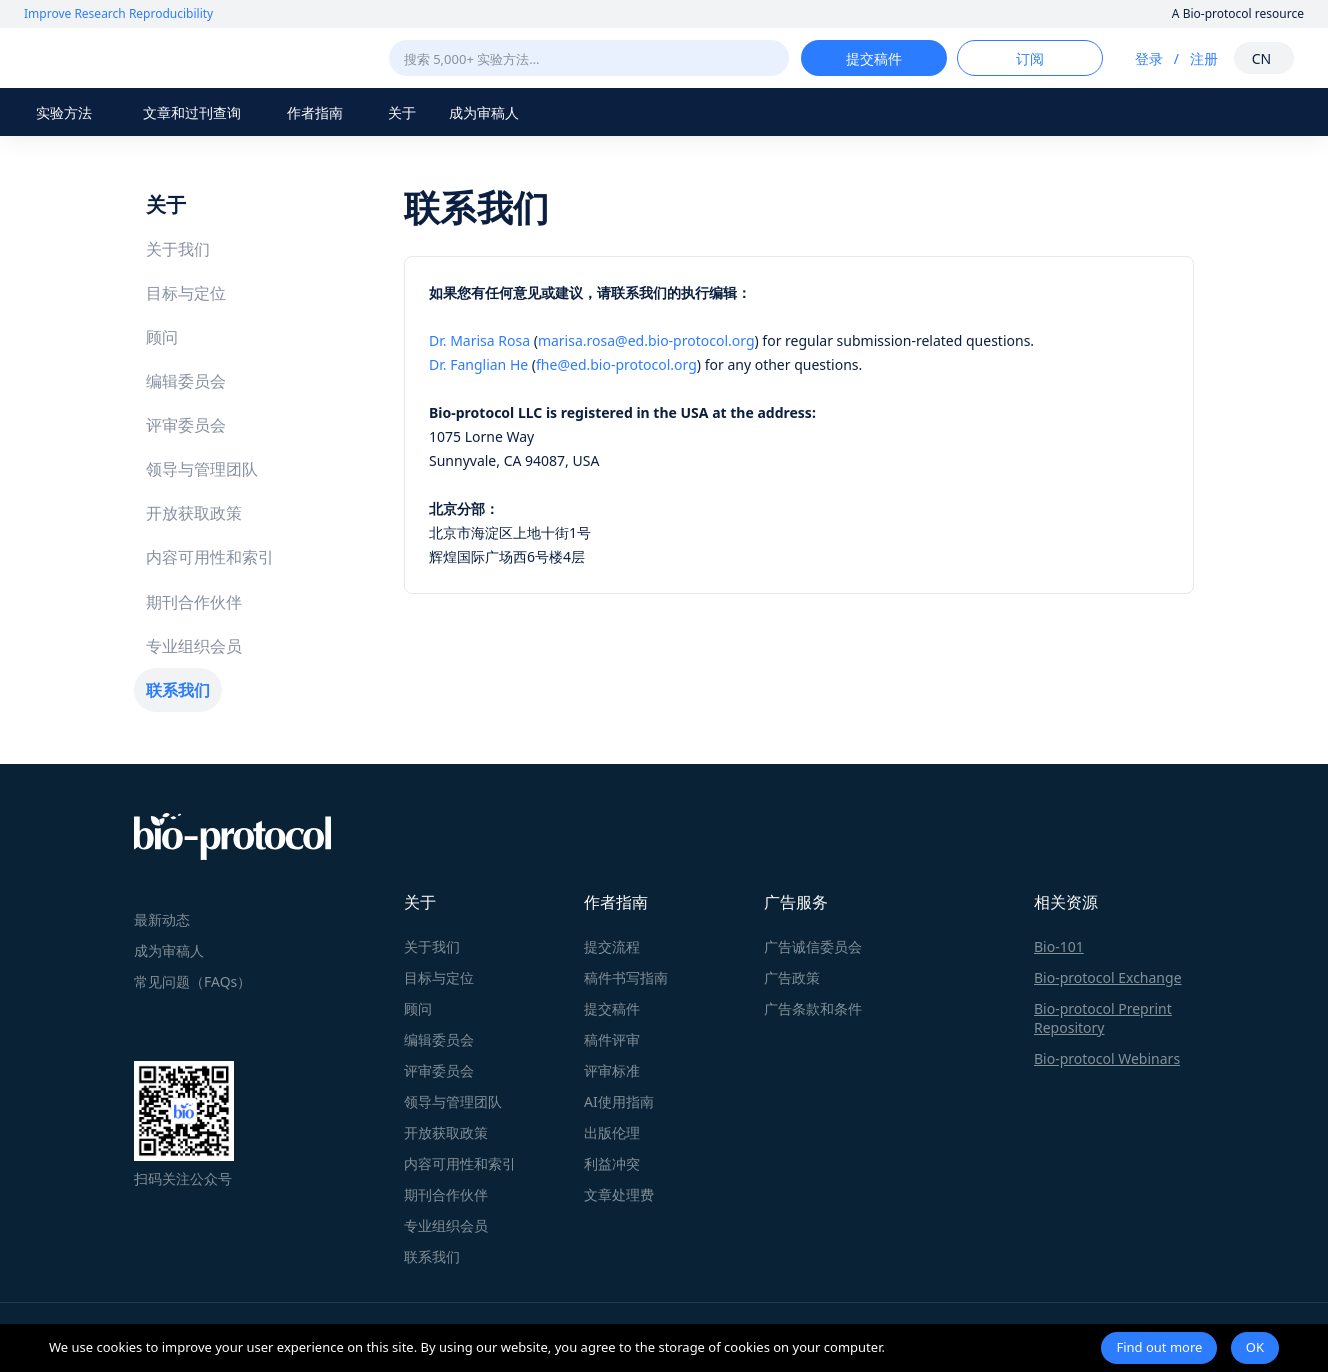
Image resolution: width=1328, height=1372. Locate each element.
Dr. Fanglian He (478, 364)
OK (1255, 1347)
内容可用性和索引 (210, 557)
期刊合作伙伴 (194, 602)
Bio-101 (1059, 946)
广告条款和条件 (813, 1008)
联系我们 (178, 690)
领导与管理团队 (202, 469)
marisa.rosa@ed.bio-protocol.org (646, 340)
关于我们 (178, 249)
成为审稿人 (484, 112)
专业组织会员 (194, 646)
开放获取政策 (194, 513)
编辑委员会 (186, 381)
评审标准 (612, 1070)
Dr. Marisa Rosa (479, 340)
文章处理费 (619, 1194)
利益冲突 (612, 1163)
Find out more (1159, 1347)
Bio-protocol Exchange (1108, 977)
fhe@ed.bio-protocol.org (616, 364)
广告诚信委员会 (813, 946)
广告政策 (792, 977)
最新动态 (162, 919)
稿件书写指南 (626, 977)
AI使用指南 (619, 1101)
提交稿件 (612, 1008)
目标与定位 (186, 293)
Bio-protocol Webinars (1107, 1058)
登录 (1149, 58)
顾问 (162, 337)
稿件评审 (612, 1039)
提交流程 (612, 946)
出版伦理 (612, 1132)
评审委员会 (186, 425)
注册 (1204, 58)
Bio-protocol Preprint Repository (1103, 1018)
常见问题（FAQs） (192, 981)
